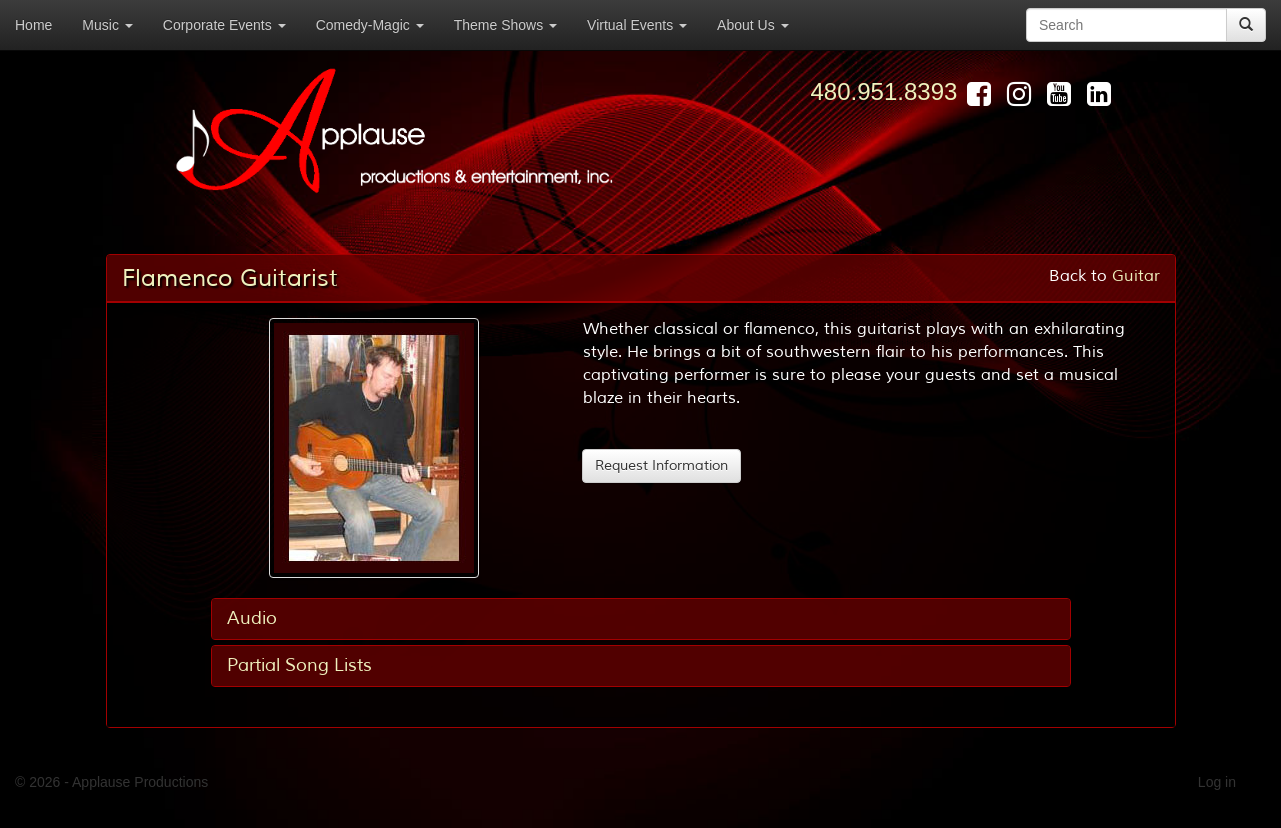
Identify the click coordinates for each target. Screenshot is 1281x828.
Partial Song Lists (299, 665)
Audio (252, 618)
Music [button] (107, 25)
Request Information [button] (661, 465)
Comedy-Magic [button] (370, 25)
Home (33, 25)
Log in (1217, 782)
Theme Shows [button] (505, 25)
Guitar (1136, 276)
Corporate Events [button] (224, 25)
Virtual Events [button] (637, 25)
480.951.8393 (884, 91)
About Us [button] (752, 25)
